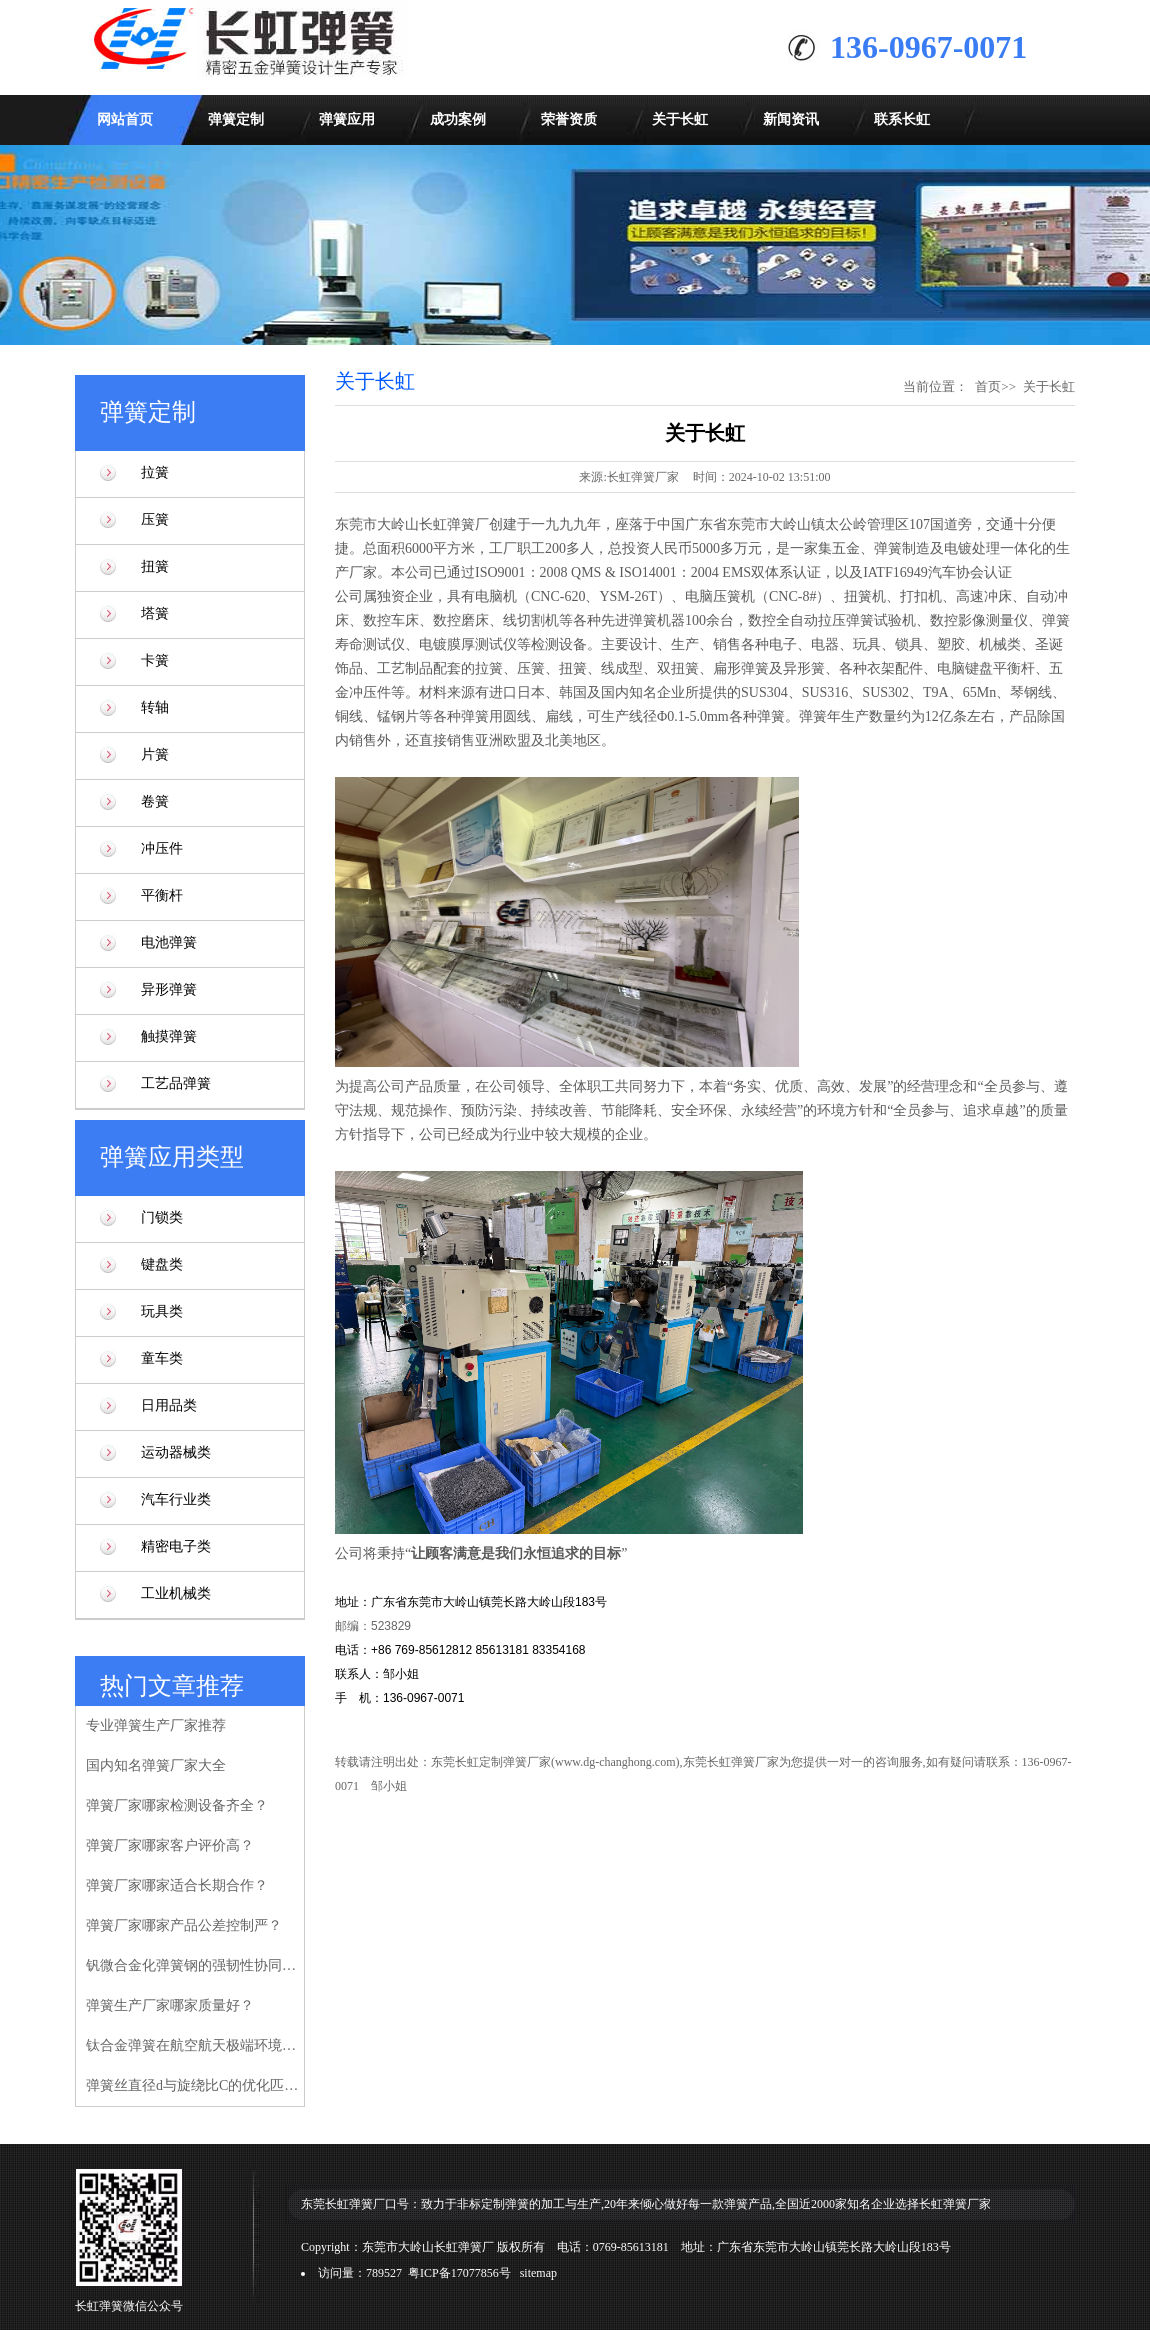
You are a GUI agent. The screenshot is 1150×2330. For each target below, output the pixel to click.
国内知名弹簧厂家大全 (156, 1765)
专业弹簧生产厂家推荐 (156, 1725)
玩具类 (162, 1311)
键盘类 (162, 1264)
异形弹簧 (169, 989)
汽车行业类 (176, 1499)
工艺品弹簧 (176, 1083)
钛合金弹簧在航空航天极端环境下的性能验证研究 (194, 2045)
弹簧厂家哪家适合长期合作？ (177, 1885)
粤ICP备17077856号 (459, 2273)
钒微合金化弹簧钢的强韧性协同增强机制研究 (194, 1965)
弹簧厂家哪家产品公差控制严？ (184, 1925)
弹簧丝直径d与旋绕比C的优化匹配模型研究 (194, 2085)
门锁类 (162, 1217)
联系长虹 (902, 119)
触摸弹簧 (169, 1036)
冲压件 (162, 848)
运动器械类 (176, 1452)
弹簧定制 (236, 119)
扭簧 (155, 566)
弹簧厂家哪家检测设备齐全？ (177, 1805)
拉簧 (155, 472)
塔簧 (155, 613)
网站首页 (125, 119)
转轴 (155, 707)
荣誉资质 (569, 119)
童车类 (162, 1358)
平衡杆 (162, 895)
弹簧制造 (902, 548)
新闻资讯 (791, 119)
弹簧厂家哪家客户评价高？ (170, 1845)
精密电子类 (176, 1546)
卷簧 (155, 801)
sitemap (538, 2273)
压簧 (155, 519)
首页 (988, 386)
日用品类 (169, 1405)
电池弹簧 (169, 942)
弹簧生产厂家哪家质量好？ (170, 2005)
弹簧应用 (347, 119)
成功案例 (458, 119)
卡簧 (155, 660)
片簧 (155, 754)
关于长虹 (680, 119)
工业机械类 (176, 1593)
